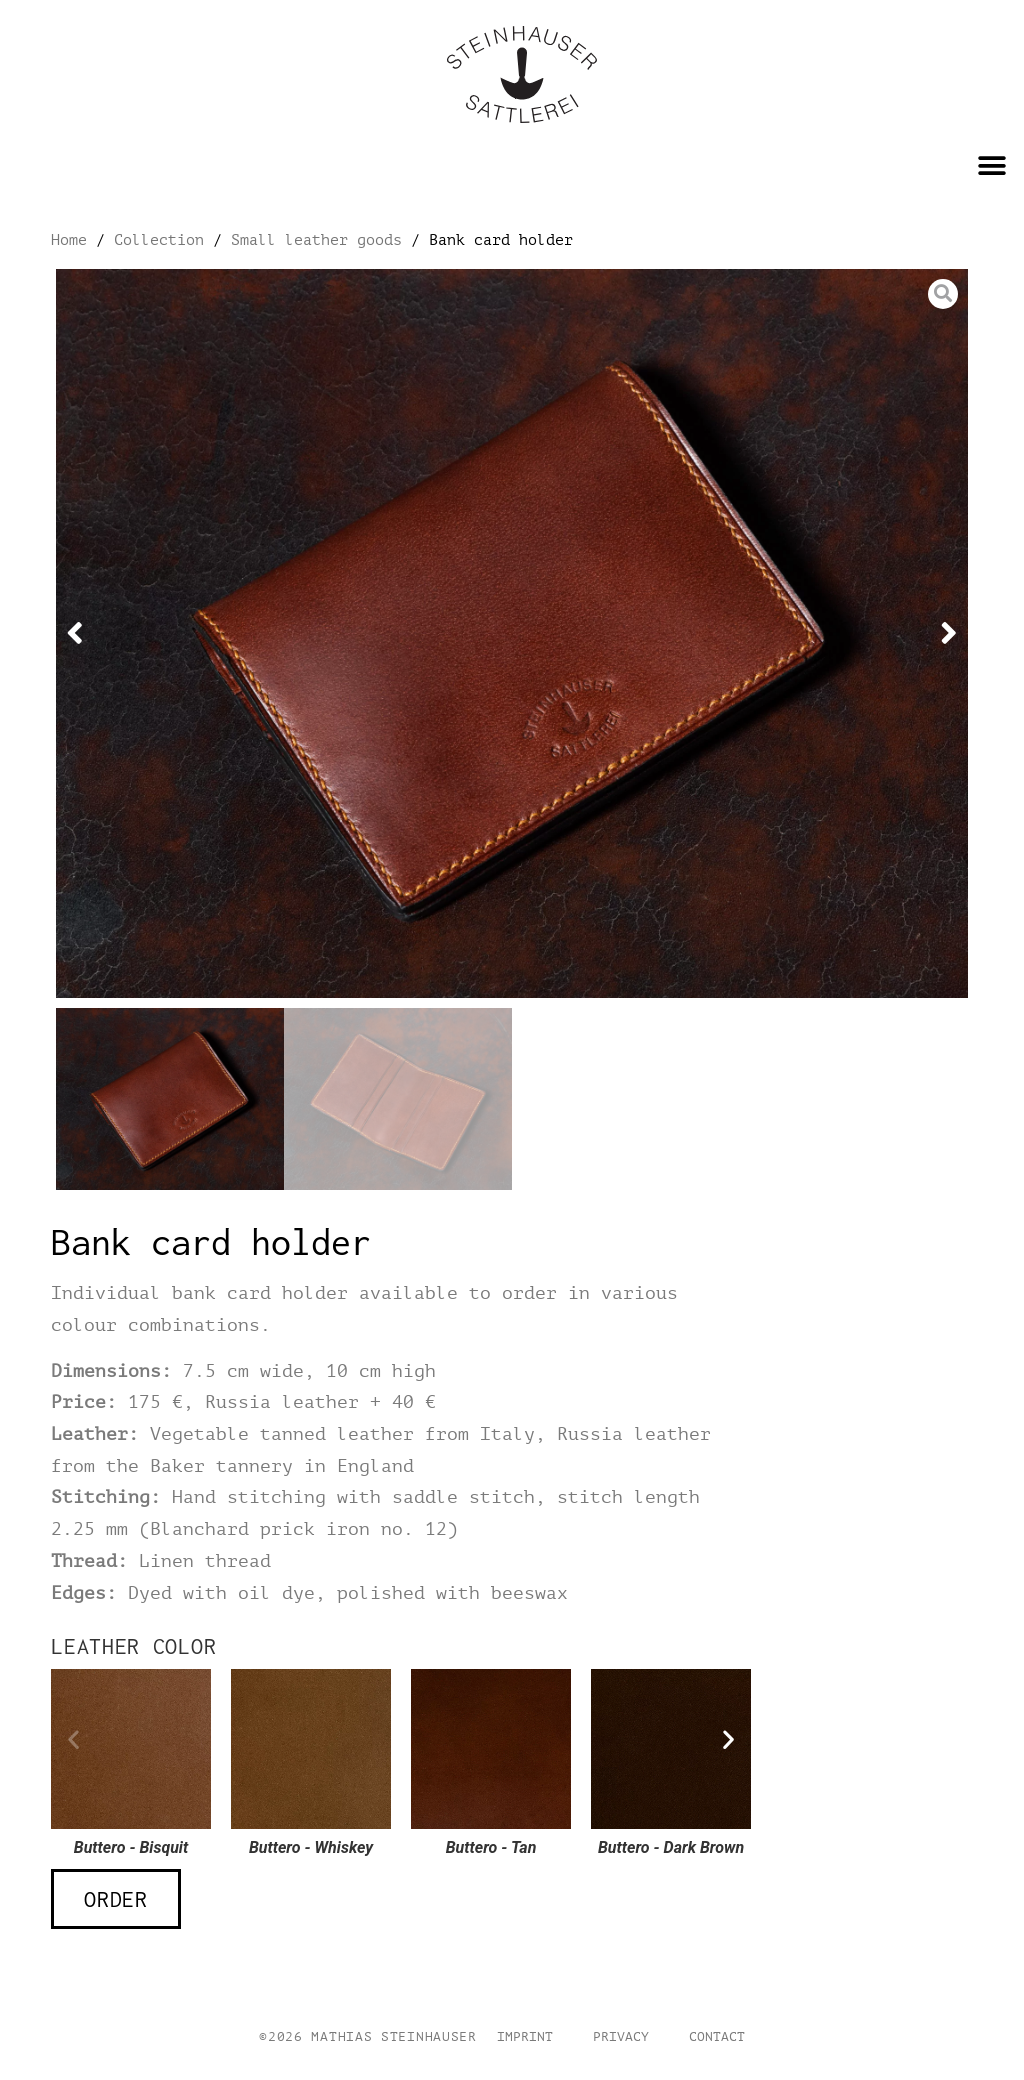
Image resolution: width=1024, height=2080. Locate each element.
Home (69, 240)
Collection (159, 240)
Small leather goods (316, 240)
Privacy (621, 2037)
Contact (717, 2037)
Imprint (525, 2037)
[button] (991, 165)
